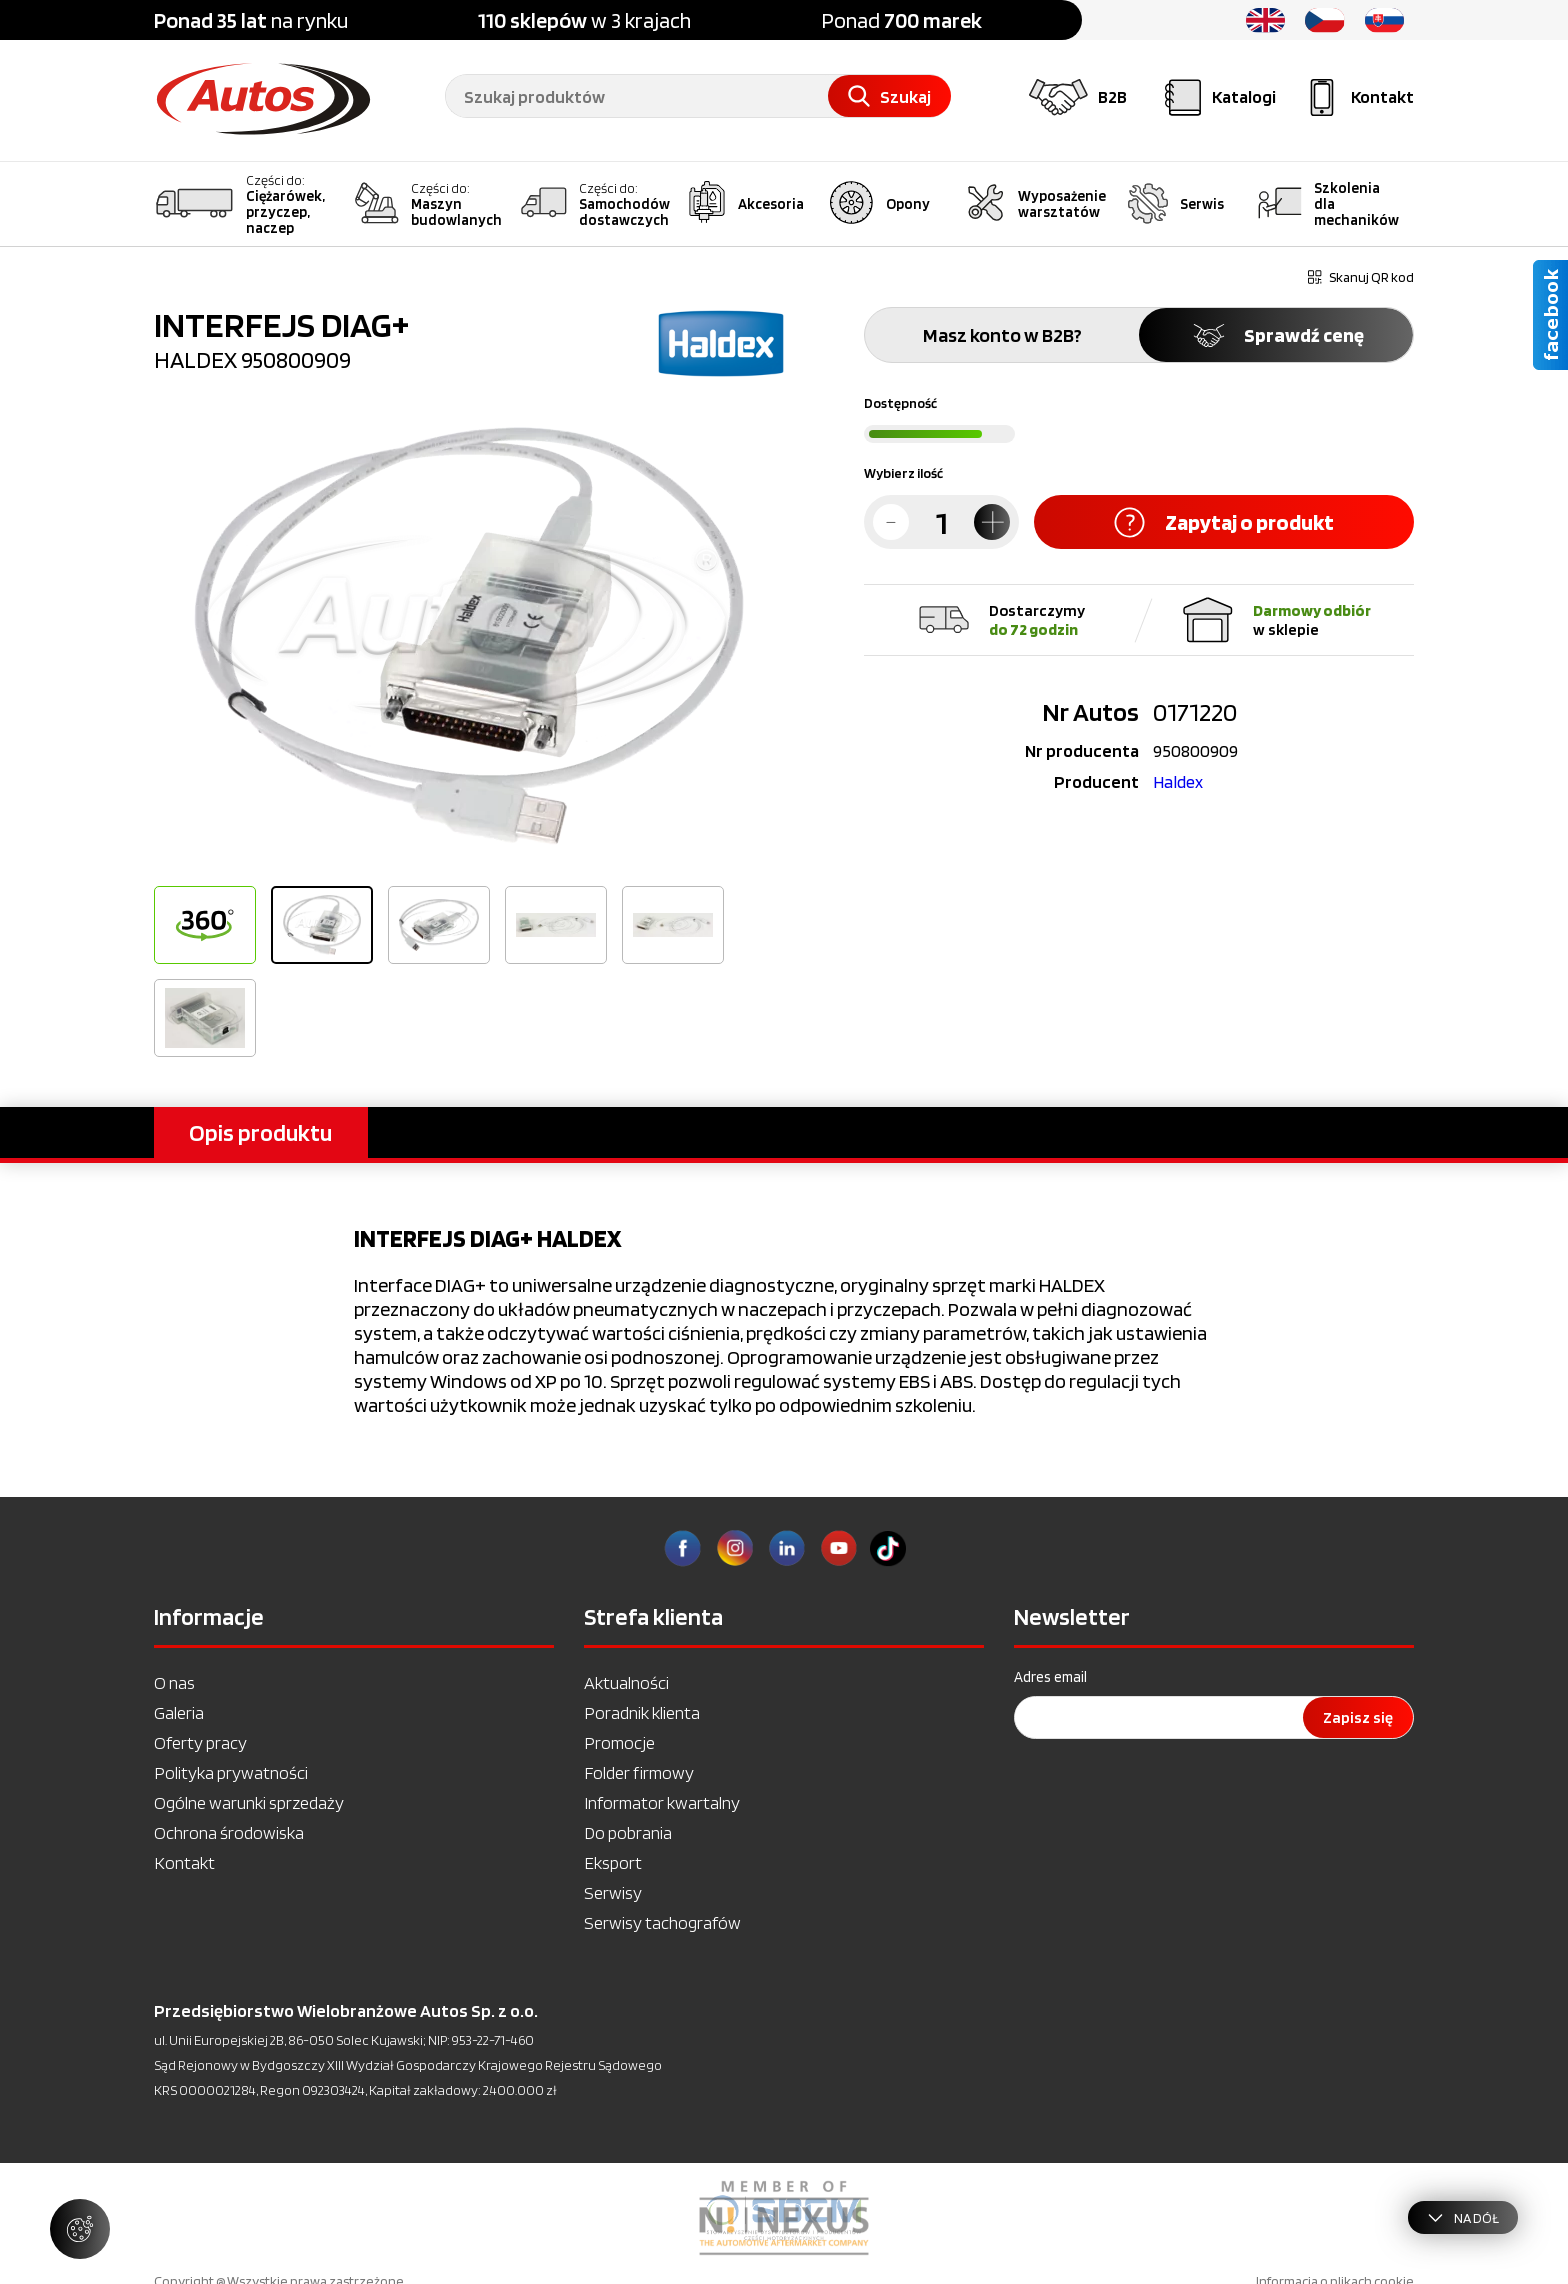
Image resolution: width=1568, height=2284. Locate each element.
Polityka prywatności (231, 1772)
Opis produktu (260, 1132)
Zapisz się (1358, 1717)
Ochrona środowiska (229, 1832)
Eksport (613, 1862)
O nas (174, 1682)
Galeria (179, 1712)
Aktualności (626, 1682)
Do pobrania (628, 1832)
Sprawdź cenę (1276, 335)
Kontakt (184, 1862)
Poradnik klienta (642, 1712)
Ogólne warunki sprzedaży (249, 1802)
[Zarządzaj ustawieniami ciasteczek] (80, 2229)
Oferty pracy (200, 1742)
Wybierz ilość (903, 473)
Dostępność (900, 403)
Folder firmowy (639, 1772)
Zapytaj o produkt (1224, 522)
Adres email (1050, 1677)
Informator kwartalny (662, 1802)
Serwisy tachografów (662, 1922)
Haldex (1178, 781)
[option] (469, 636)
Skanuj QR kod (1361, 277)
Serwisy (613, 1892)
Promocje (619, 1742)
